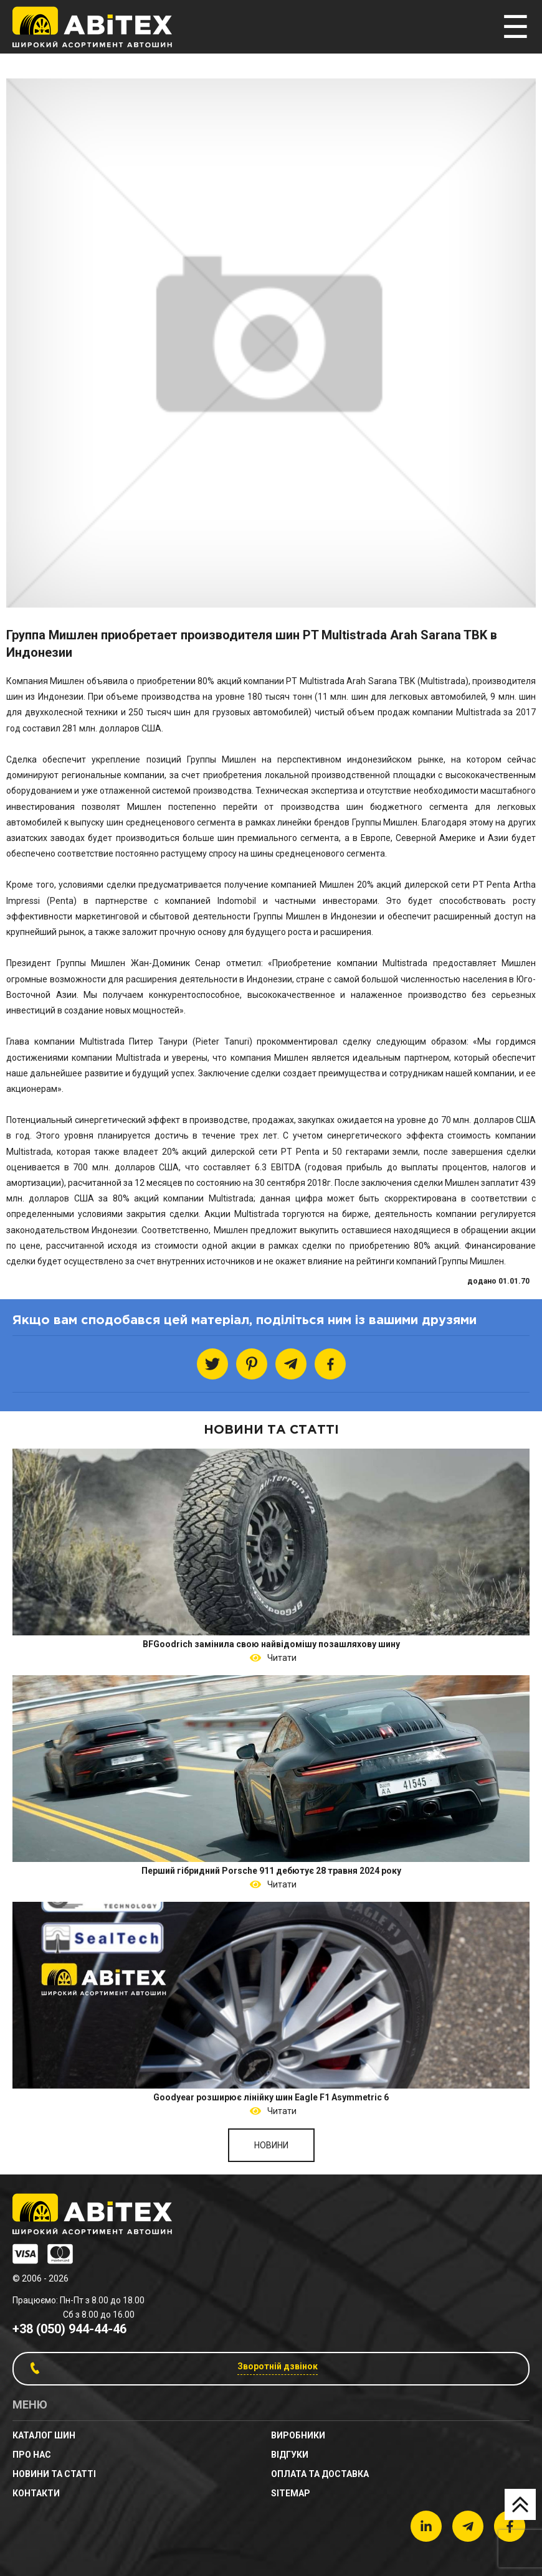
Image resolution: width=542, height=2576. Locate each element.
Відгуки (289, 2455)
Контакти (36, 2493)
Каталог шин (43, 2435)
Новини (271, 2145)
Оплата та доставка (320, 2474)
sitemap (290, 2493)
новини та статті (54, 2474)
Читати (280, 1658)
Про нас (31, 2455)
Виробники (298, 2435)
